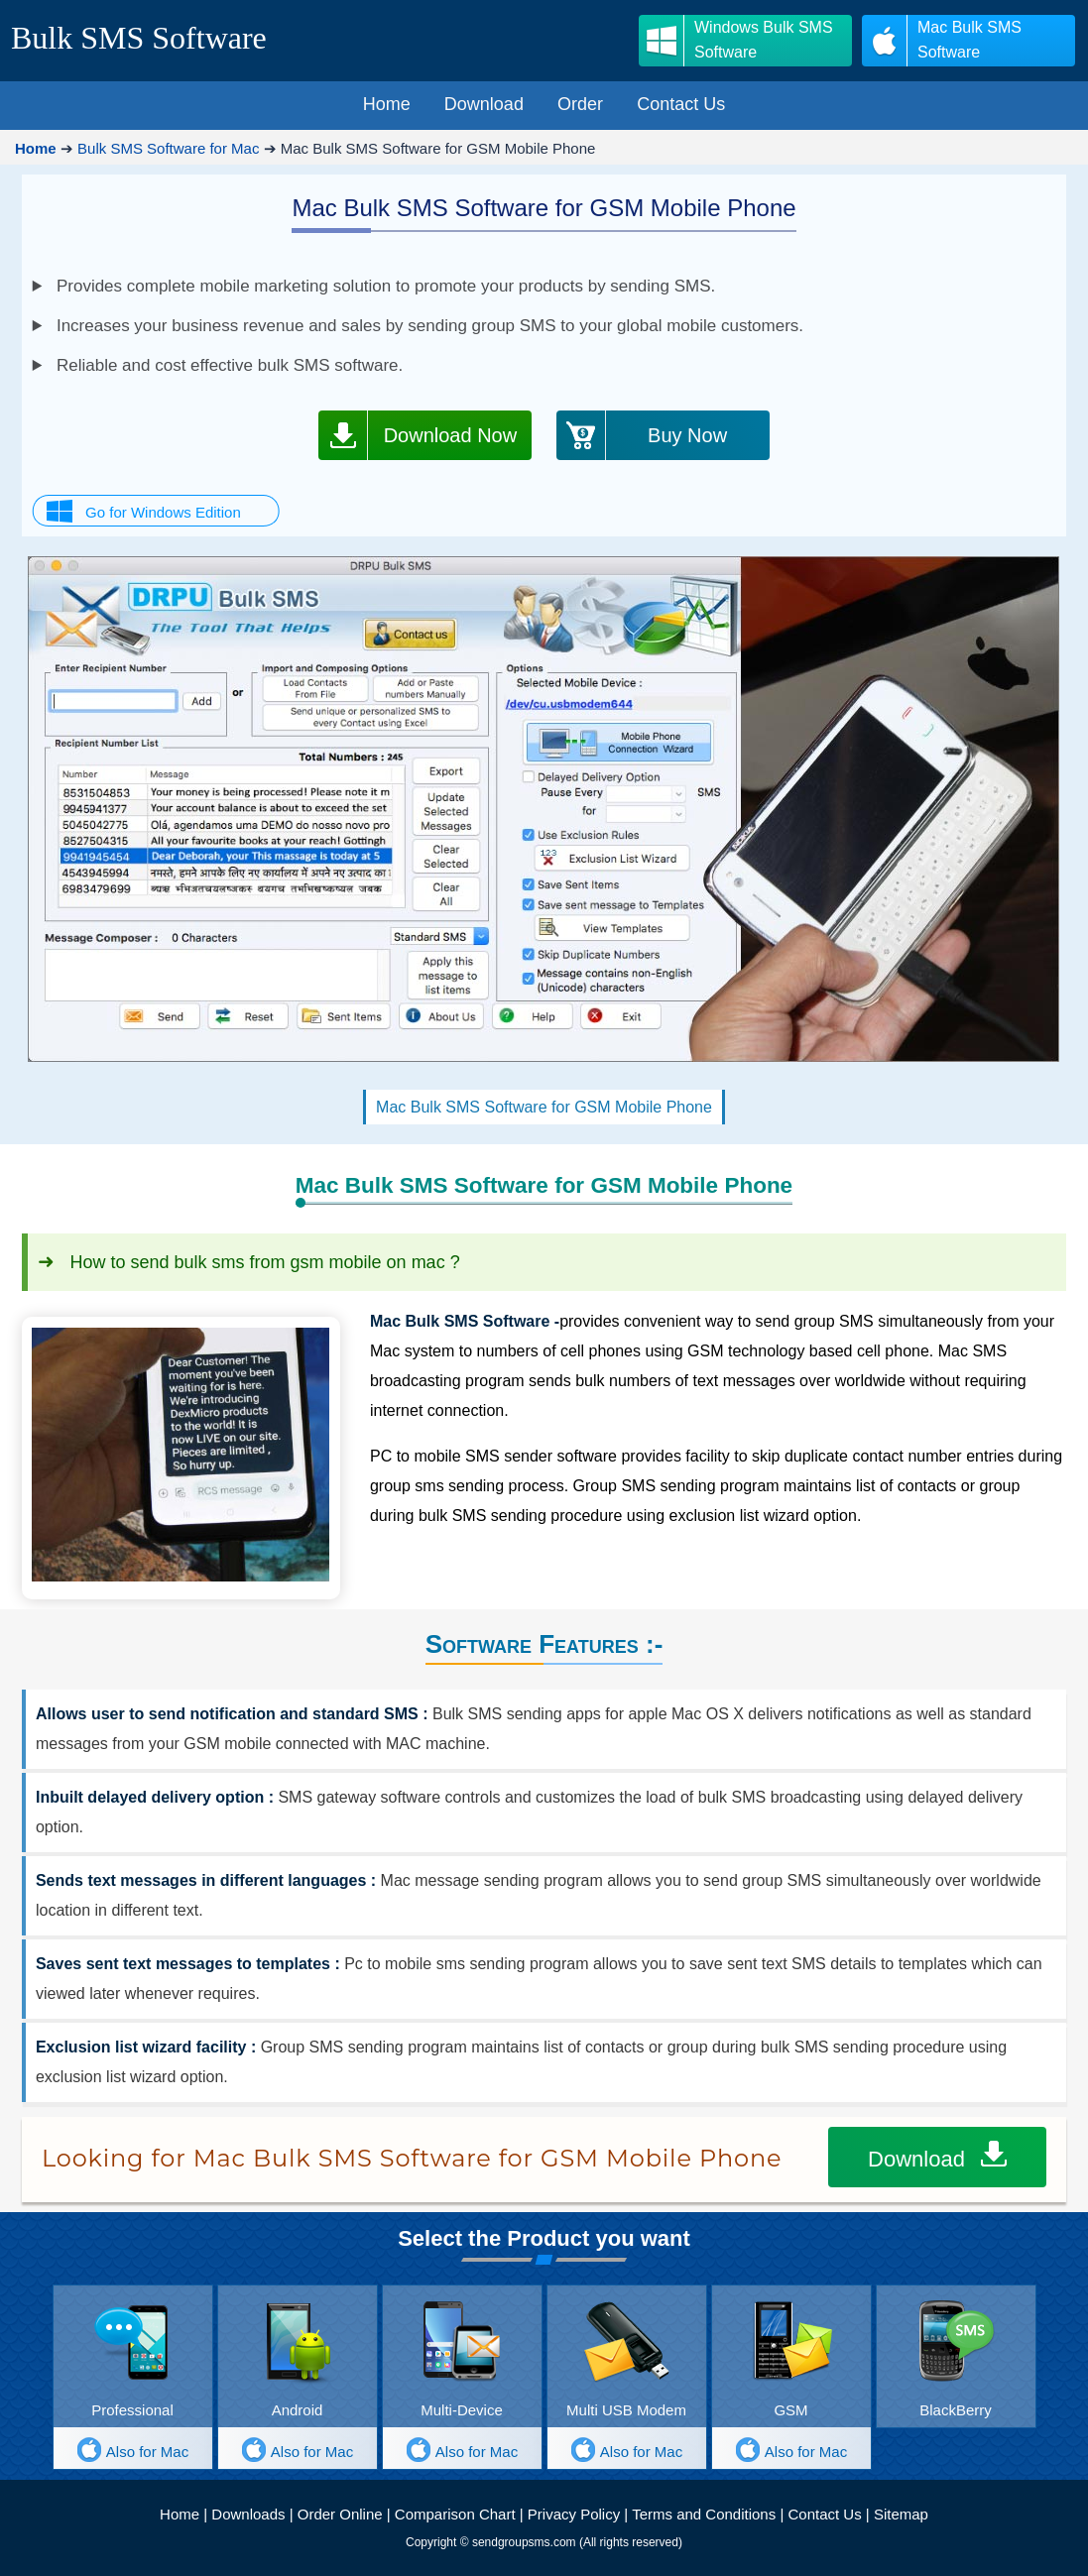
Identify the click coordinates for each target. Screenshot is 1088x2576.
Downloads (248, 2514)
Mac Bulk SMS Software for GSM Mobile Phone (544, 1107)
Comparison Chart (455, 2514)
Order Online (340, 2514)
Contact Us (824, 2514)
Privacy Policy (574, 2514)
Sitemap (901, 2514)
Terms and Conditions (704, 2514)
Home (179, 2514)
